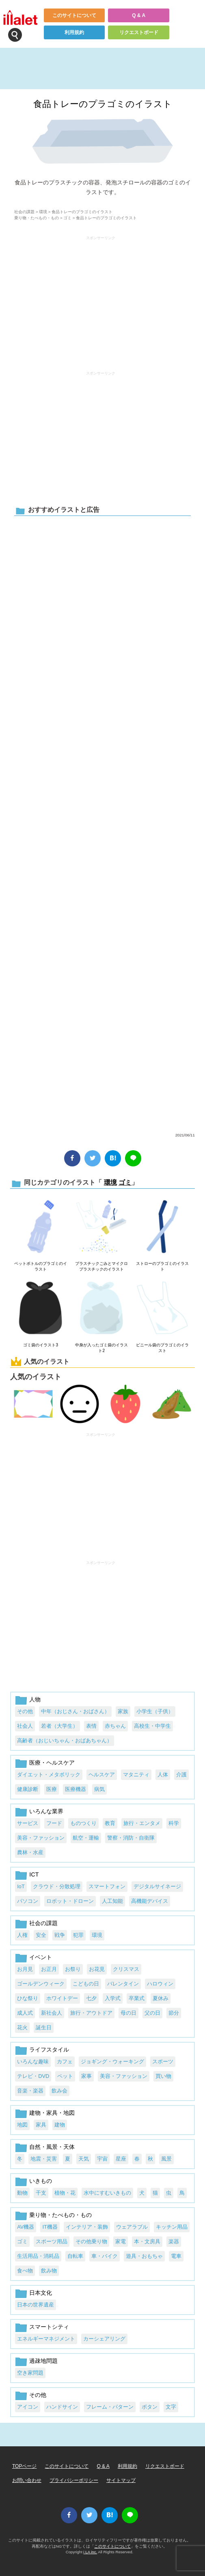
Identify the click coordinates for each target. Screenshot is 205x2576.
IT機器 (49, 2227)
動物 (22, 2193)
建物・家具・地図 (52, 2113)
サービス (27, 1823)
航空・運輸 (86, 1838)
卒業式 (137, 1998)
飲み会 (59, 2091)
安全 (41, 1935)
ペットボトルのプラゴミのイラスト (40, 1266)
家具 (41, 2125)
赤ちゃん (115, 1726)
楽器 (173, 2241)
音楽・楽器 (30, 2091)
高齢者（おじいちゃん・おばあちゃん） (64, 1740)
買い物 (163, 2076)
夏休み (160, 1998)
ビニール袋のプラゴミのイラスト (162, 1348)
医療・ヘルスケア (52, 1762)
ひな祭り (27, 1998)
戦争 (59, 1935)
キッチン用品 (172, 2227)
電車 (176, 2256)
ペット (65, 2076)
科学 (173, 1823)
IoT (21, 1886)
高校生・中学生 (152, 1726)
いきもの (40, 2181)
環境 (43, 212)
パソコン (27, 1901)
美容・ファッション (41, 1838)
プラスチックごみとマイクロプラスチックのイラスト (101, 1266)
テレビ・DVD (33, 2076)
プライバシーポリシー (74, 2480)
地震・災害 (43, 2159)
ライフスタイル (49, 2049)
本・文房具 (147, 2241)
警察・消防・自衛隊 (131, 1838)
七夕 (91, 1998)
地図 (22, 2125)
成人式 (25, 2013)
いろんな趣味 (33, 2061)
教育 (110, 1823)
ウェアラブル (132, 2227)
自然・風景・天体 (52, 2147)
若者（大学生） (59, 1726)
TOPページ (24, 2466)
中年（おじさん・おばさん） (75, 1711)
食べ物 (25, 2271)
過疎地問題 (43, 2361)
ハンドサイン (62, 2407)
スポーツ (162, 2061)
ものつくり (83, 1823)
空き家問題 (30, 2373)
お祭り (73, 1969)
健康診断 (27, 1789)
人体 (163, 1775)
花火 (22, 2027)
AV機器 (25, 2227)
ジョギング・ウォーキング (112, 2061)
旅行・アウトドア (91, 2013)
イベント (40, 1957)
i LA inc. (90, 2552)
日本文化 (40, 2292)
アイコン (27, 2407)
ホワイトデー (62, 1998)
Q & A (138, 15)
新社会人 (51, 2013)
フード (54, 1823)
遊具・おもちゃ (144, 2256)
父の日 (152, 2013)
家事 (86, 2076)
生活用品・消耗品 (38, 2256)
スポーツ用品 (51, 2241)
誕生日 (44, 2027)
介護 (181, 1775)
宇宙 (102, 2159)
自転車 (75, 2256)
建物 (59, 2125)
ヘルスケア (101, 1775)
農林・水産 (30, 1852)
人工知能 (112, 1901)
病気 (99, 1789)
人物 (35, 1699)
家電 (120, 2241)
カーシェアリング (104, 2339)
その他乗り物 (91, 2241)
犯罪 (78, 1935)
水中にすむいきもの (107, 2193)
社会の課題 (24, 212)
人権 (22, 1935)
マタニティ (136, 1775)
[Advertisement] (101, 299)
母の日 (128, 2013)
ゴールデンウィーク (41, 1984)
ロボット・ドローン (70, 1901)
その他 (25, 1711)
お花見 (97, 1969)
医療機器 (75, 1789)
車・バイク (104, 2256)
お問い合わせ (26, 2480)
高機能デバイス (149, 1901)
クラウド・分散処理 (56, 1886)
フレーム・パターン (110, 2407)
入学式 (113, 1998)
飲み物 (49, 2271)
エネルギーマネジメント (46, 2339)
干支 (41, 2193)
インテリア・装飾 (87, 2227)
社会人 (25, 1726)
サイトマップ (121, 2480)
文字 (171, 2407)
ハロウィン (160, 1984)
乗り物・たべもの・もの (36, 218)
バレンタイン (123, 1984)
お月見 (25, 1969)
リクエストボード (138, 32)
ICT (34, 1874)
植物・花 (65, 2193)
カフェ (65, 2061)
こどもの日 (86, 1984)
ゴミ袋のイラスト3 (40, 1345)
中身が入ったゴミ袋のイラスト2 (101, 1348)
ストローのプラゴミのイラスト (162, 1266)
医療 (51, 1789)
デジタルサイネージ (157, 1886)
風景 (166, 2159)
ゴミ (67, 218)
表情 (91, 1726)
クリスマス (126, 1969)
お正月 (49, 1969)
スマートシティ (49, 2327)
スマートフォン (106, 1886)
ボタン (150, 2407)
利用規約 (74, 32)
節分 (173, 2013)
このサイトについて (74, 15)
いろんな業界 (46, 1811)
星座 (121, 2159)
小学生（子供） (154, 1711)
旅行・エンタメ (141, 1823)
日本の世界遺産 (35, 2305)
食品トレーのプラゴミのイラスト (102, 104)
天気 (83, 2159)
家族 (123, 1711)
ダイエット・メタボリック (48, 1775)
